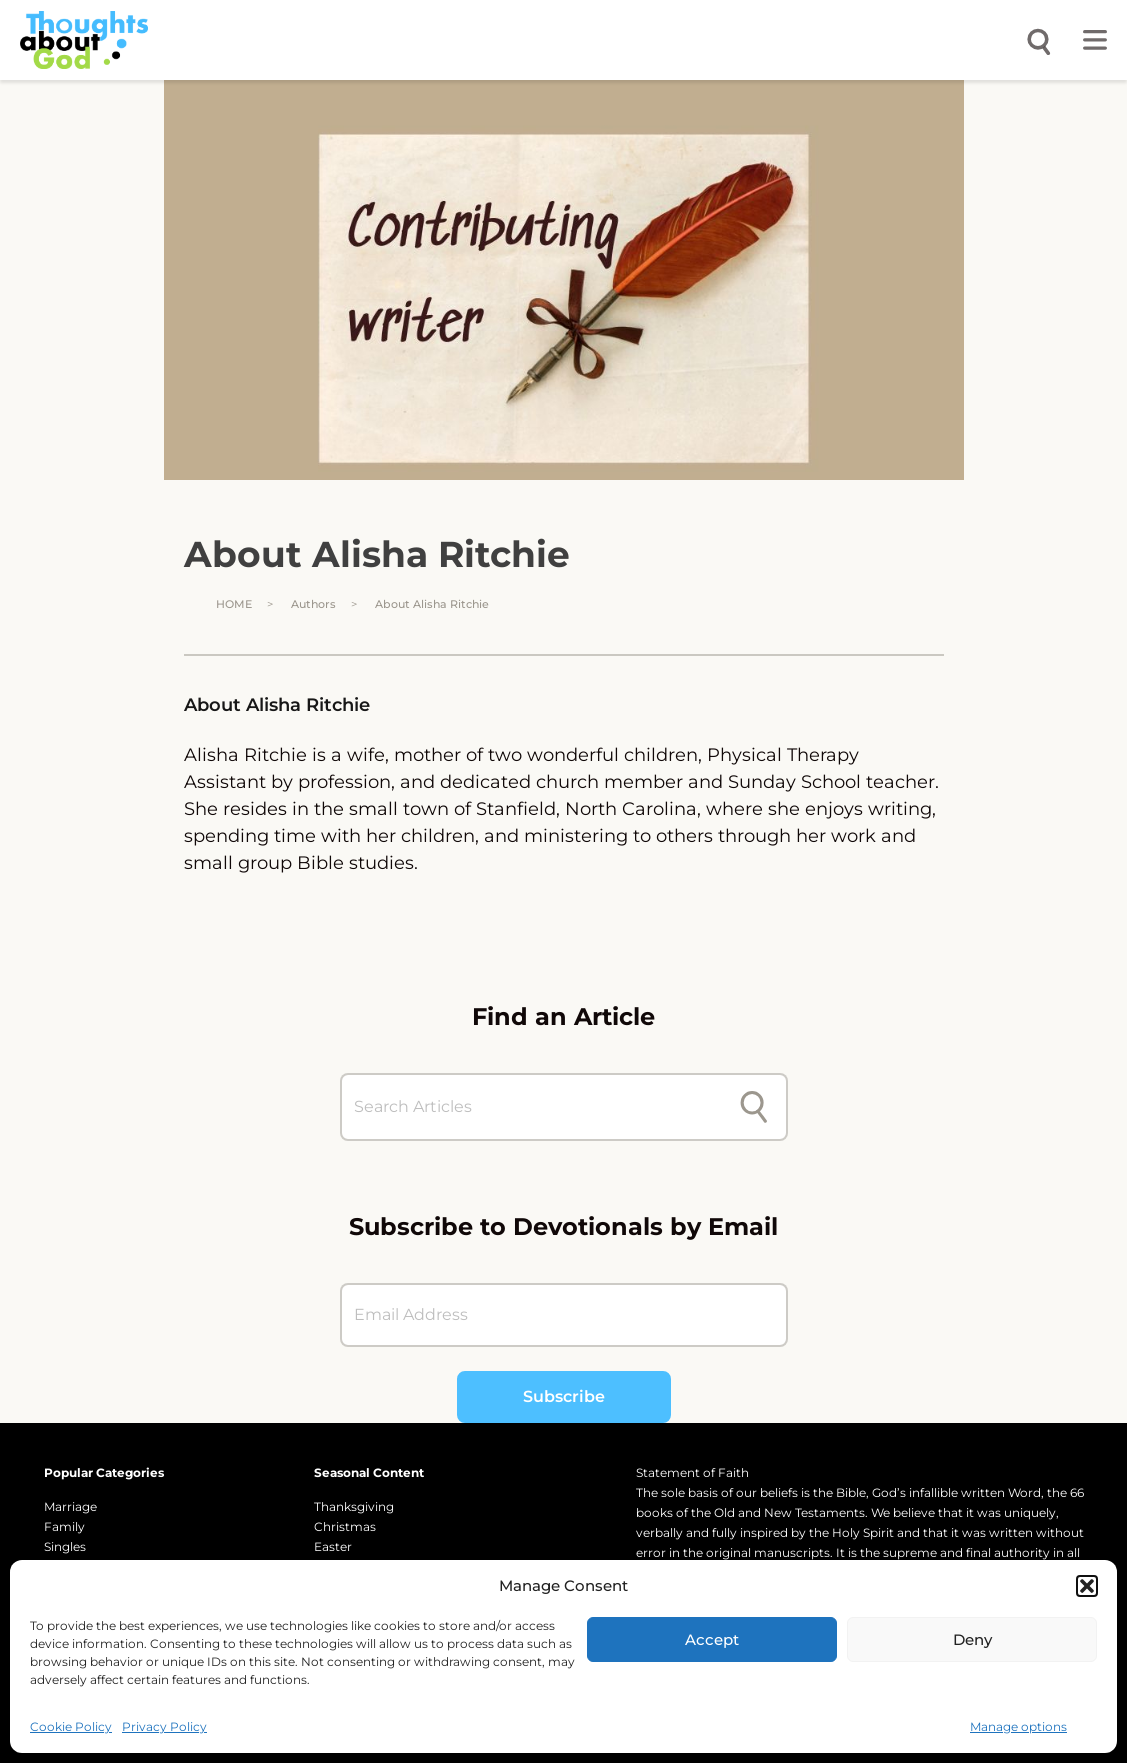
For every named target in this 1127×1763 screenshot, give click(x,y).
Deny (972, 1639)
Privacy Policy (164, 1726)
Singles (65, 1546)
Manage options (1018, 1726)
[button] (1087, 1586)
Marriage (70, 1506)
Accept (712, 1639)
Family (64, 1526)
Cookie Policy (71, 1726)
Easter (333, 1546)
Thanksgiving (354, 1506)
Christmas (345, 1526)
